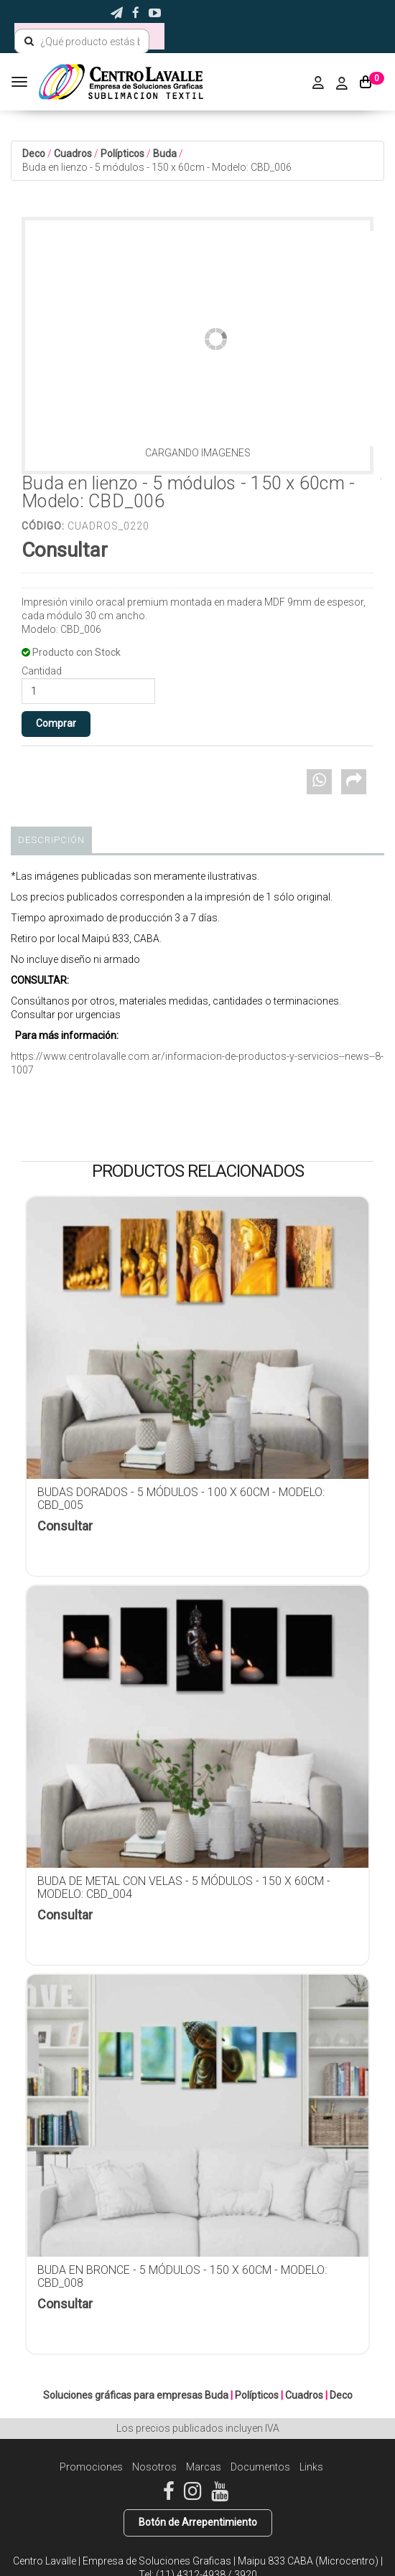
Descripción (51, 840)
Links (311, 2467)
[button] (116, 13)
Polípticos (122, 153)
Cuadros (73, 153)
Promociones (91, 2467)
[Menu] (21, 82)
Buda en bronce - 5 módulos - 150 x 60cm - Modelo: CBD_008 (182, 2276)
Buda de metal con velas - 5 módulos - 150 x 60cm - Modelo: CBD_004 (183, 1887)
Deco (33, 153)
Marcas (203, 2467)
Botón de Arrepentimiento (198, 2522)
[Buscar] (29, 42)
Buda (165, 153)
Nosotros (154, 2467)
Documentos (260, 2467)
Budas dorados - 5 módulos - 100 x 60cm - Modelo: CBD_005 (181, 1498)
